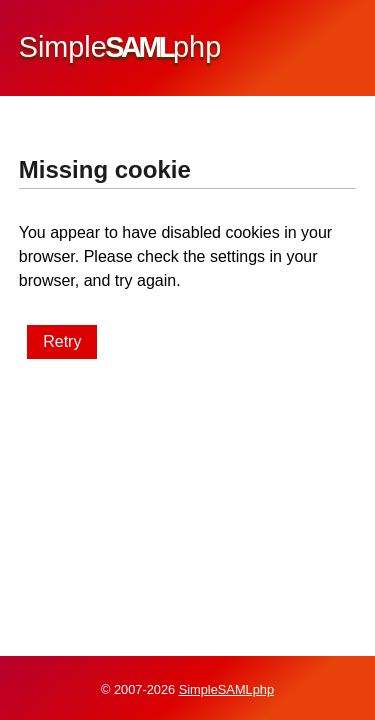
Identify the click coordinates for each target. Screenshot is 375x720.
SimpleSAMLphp (226, 689)
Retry (62, 341)
